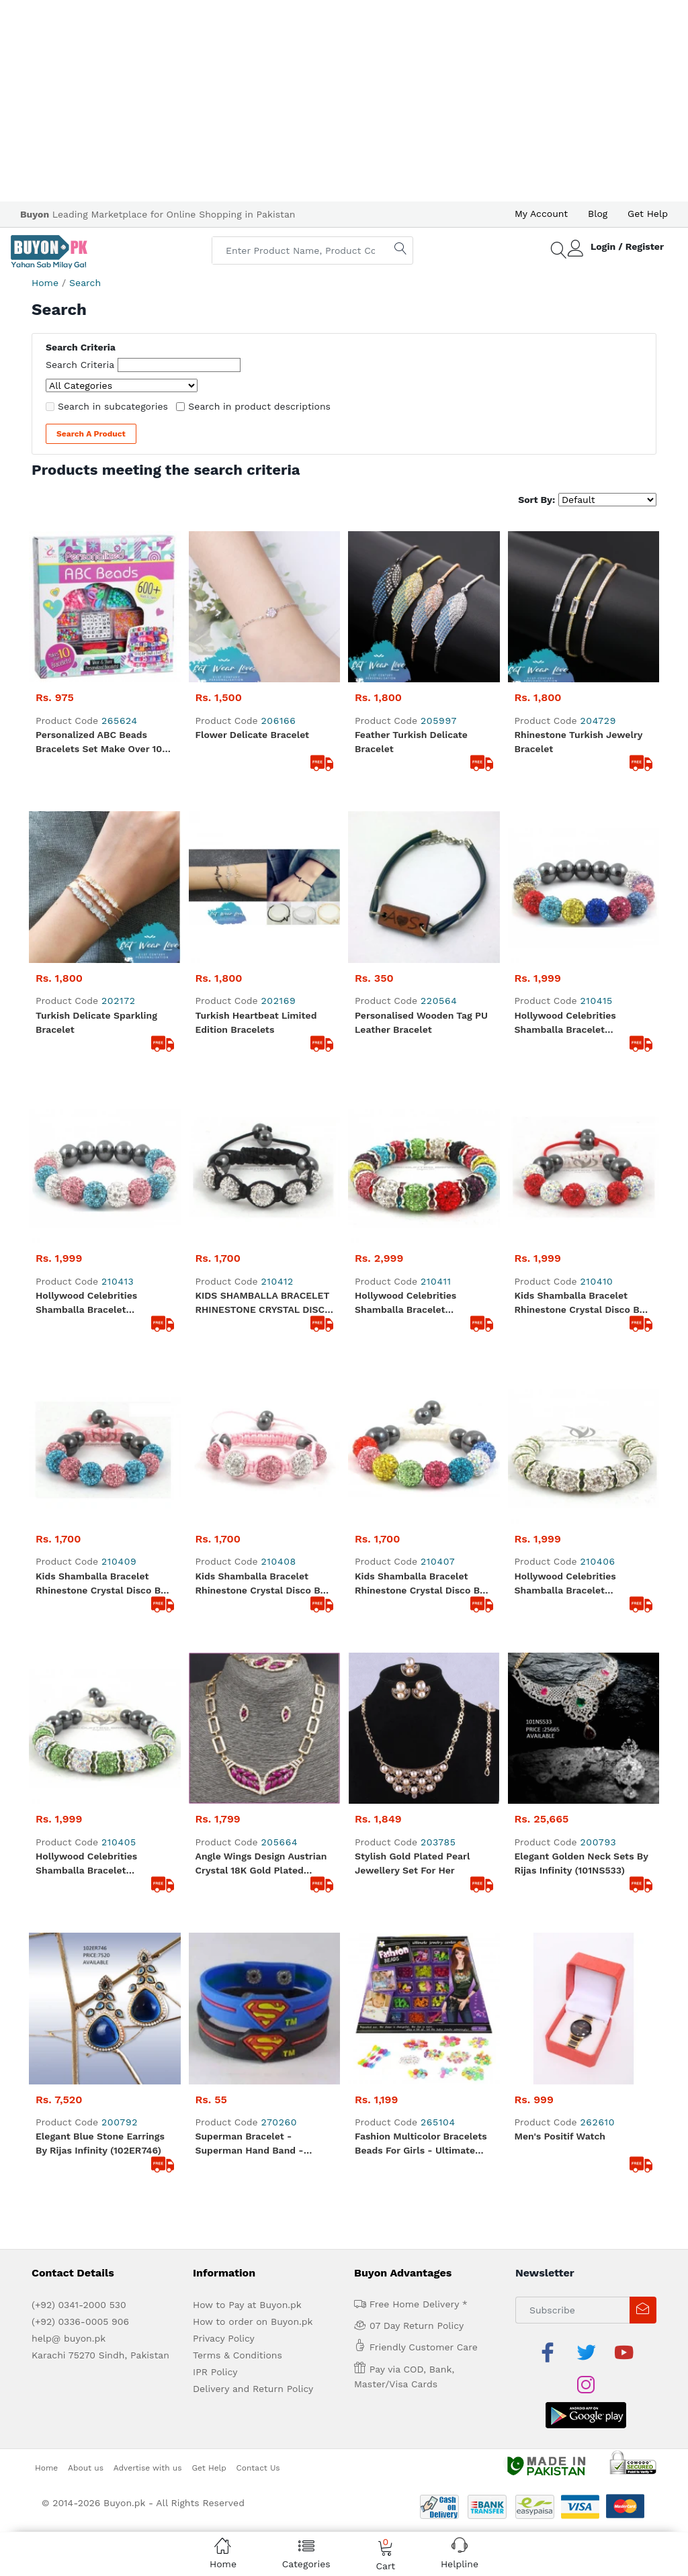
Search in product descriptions (259, 406)
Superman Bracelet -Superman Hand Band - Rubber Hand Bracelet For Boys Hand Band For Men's (257, 1235)
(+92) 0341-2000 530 (79, 1396)
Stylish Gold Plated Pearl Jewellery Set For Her (412, 1106)
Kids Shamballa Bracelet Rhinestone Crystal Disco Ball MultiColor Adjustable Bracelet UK (423, 978)
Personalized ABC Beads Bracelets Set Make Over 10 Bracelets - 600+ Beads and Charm (100, 591)
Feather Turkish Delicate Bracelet (411, 590)
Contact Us (258, 1526)
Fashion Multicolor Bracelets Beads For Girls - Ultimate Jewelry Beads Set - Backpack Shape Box (421, 1235)
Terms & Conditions (237, 1446)
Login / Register (627, 246)
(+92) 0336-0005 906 (80, 1413)
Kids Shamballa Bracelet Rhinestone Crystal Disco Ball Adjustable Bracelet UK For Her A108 (264, 978)
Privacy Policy (224, 1429)
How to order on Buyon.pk (253, 1413)
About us (85, 1526)
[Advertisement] (344, 101)
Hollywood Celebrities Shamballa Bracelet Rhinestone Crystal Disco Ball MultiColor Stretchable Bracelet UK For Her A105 (423, 849)
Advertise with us (148, 1526)
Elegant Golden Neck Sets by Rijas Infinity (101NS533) (581, 1106)
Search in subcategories (113, 406)
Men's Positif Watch (560, 1227)
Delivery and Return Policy (253, 1480)
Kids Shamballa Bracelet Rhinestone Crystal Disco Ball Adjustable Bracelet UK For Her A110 (104, 978)
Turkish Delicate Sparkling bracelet (96, 719)
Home (45, 282)
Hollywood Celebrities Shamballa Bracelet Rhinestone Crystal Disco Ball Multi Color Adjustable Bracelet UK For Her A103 (583, 720)
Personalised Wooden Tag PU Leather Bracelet (421, 719)
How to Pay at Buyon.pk (247, 1396)
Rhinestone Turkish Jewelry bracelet (579, 590)
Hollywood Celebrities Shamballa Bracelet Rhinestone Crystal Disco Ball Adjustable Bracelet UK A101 (104, 849)
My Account (541, 213)
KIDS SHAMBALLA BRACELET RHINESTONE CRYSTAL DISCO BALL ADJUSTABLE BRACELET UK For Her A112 (264, 849)
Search (85, 282)
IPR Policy (215, 1463)
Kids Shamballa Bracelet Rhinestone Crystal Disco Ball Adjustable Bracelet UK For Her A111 (583, 849)
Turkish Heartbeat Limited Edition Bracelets (256, 719)
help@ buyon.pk (68, 1429)
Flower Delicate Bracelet (253, 583)
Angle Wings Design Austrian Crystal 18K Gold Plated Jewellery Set (261, 1107)
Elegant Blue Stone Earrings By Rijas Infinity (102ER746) (100, 1234)
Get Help (648, 213)
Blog (597, 213)
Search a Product (91, 434)
